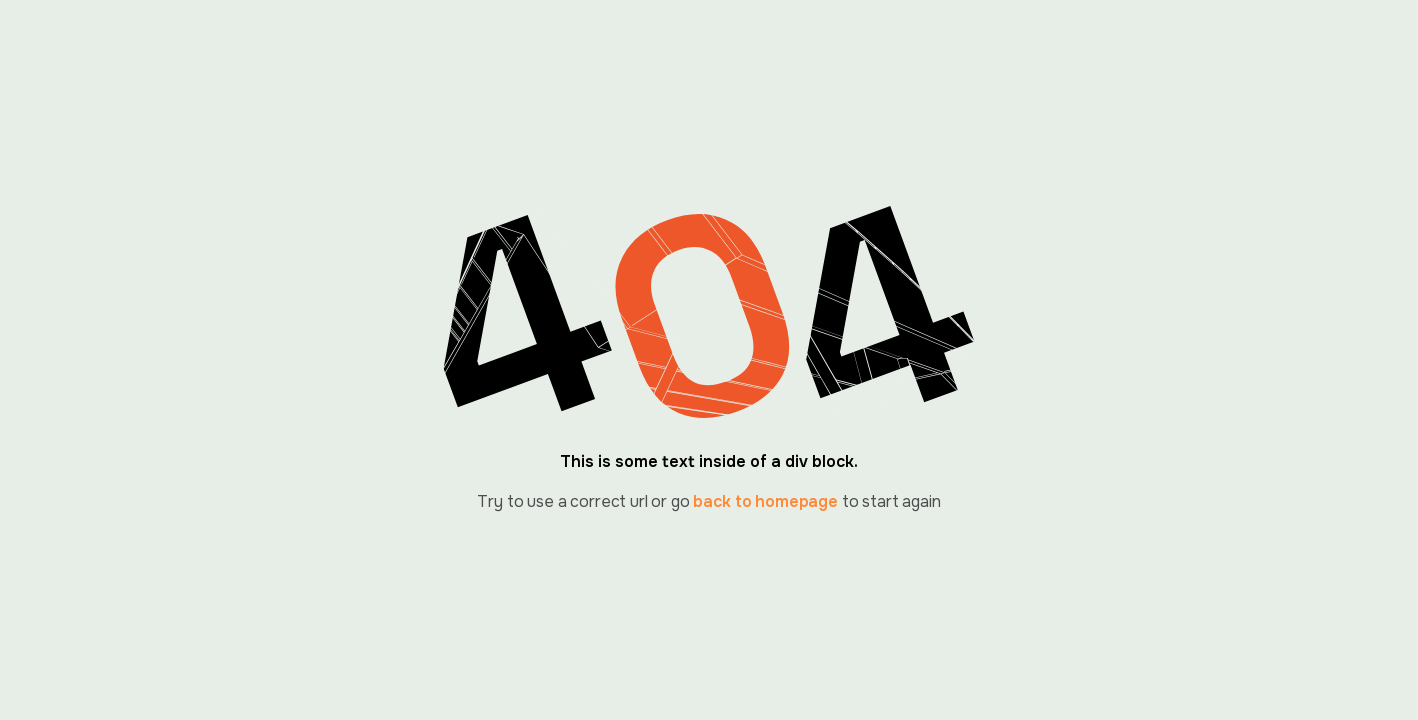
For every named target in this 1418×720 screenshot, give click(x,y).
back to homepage (765, 501)
